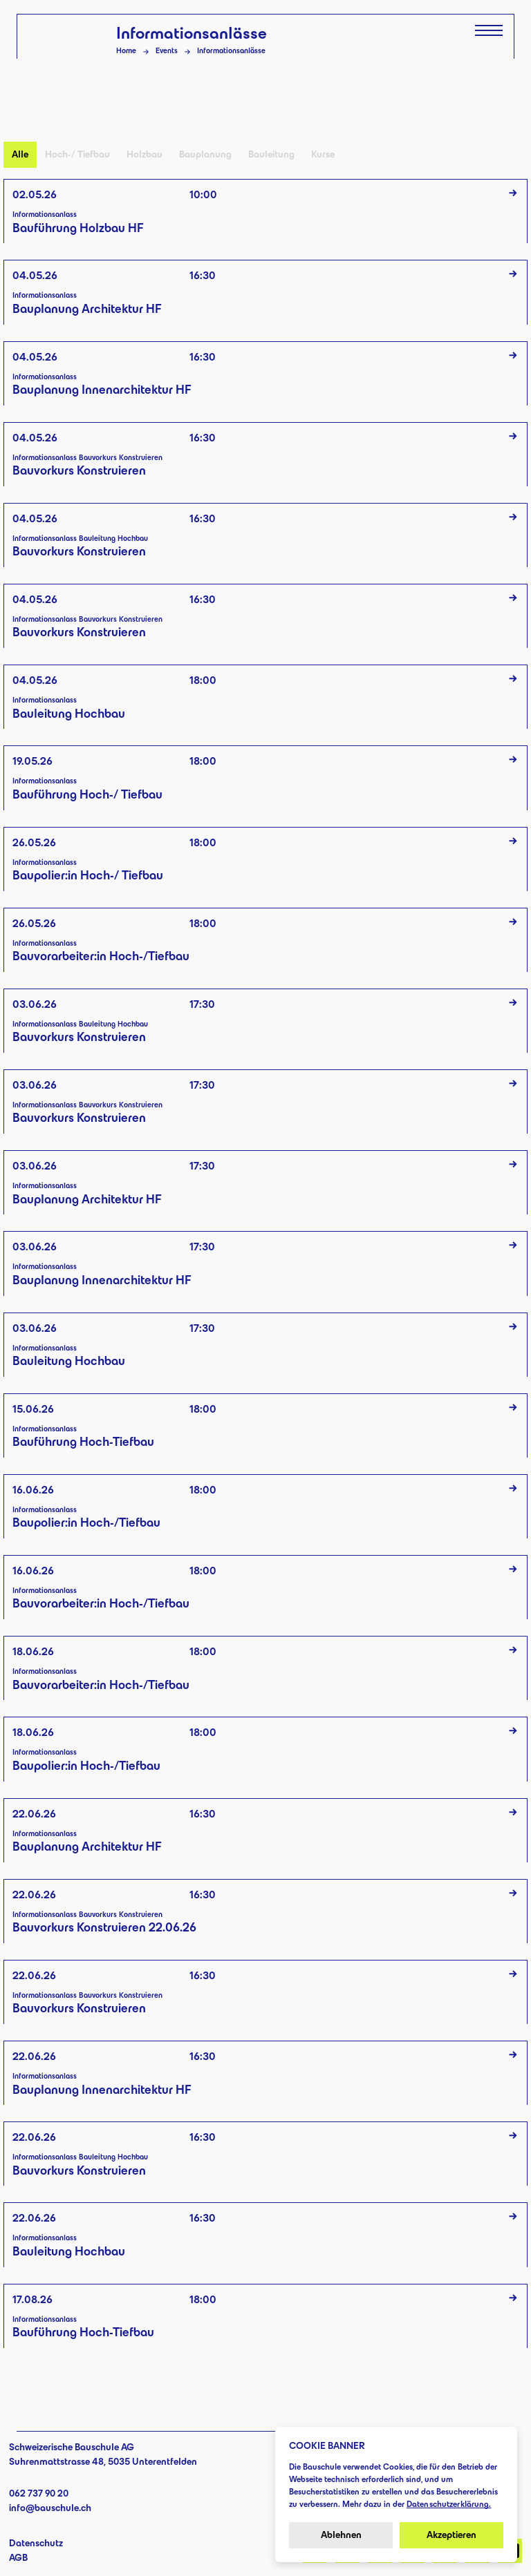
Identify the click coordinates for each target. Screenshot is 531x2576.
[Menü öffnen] (489, 30)
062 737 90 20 (38, 2493)
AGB (18, 2558)
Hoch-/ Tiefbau (77, 154)
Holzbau (144, 154)
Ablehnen (341, 2535)
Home (126, 50)
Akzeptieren (451, 2535)
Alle (20, 154)
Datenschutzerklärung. (449, 2503)
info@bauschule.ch (50, 2508)
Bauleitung (271, 154)
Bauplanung (205, 154)
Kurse (323, 154)
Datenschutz (36, 2543)
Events (167, 50)
